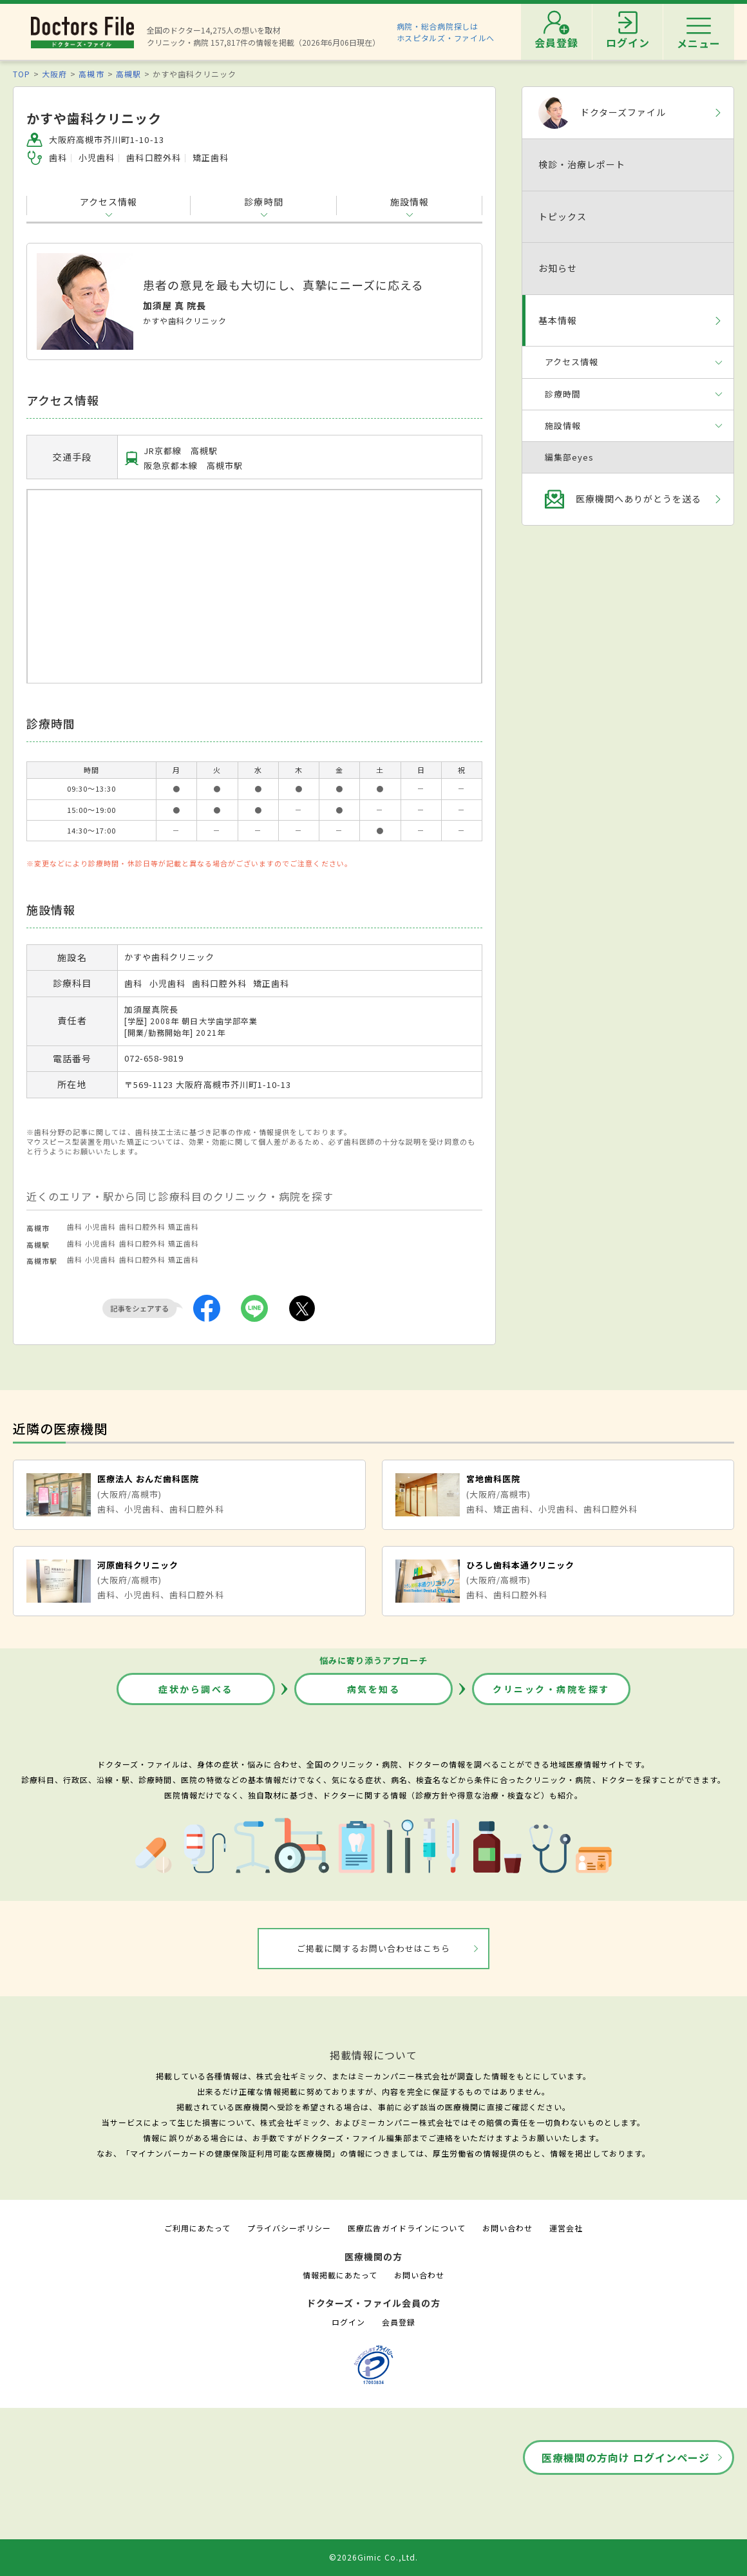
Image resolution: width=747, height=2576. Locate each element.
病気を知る (374, 1689)
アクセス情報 (108, 201)
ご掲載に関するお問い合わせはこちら (374, 1948)
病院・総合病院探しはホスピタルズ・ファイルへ (446, 32)
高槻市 (91, 73)
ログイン (348, 2321)
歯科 (74, 1226)
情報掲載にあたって (340, 2274)
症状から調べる (195, 1689)
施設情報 (409, 201)
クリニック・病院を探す (551, 1689)
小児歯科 (100, 1226)
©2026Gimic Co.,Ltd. (373, 2557)
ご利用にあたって (197, 2227)
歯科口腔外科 (142, 1226)
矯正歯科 (183, 1226)
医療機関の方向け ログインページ (626, 2457)
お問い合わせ (507, 2227)
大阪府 (54, 73)
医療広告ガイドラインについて (407, 2227)
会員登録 (398, 2321)
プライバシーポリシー (289, 2227)
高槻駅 (128, 73)
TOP (21, 73)
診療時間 (263, 201)
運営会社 (566, 2227)
